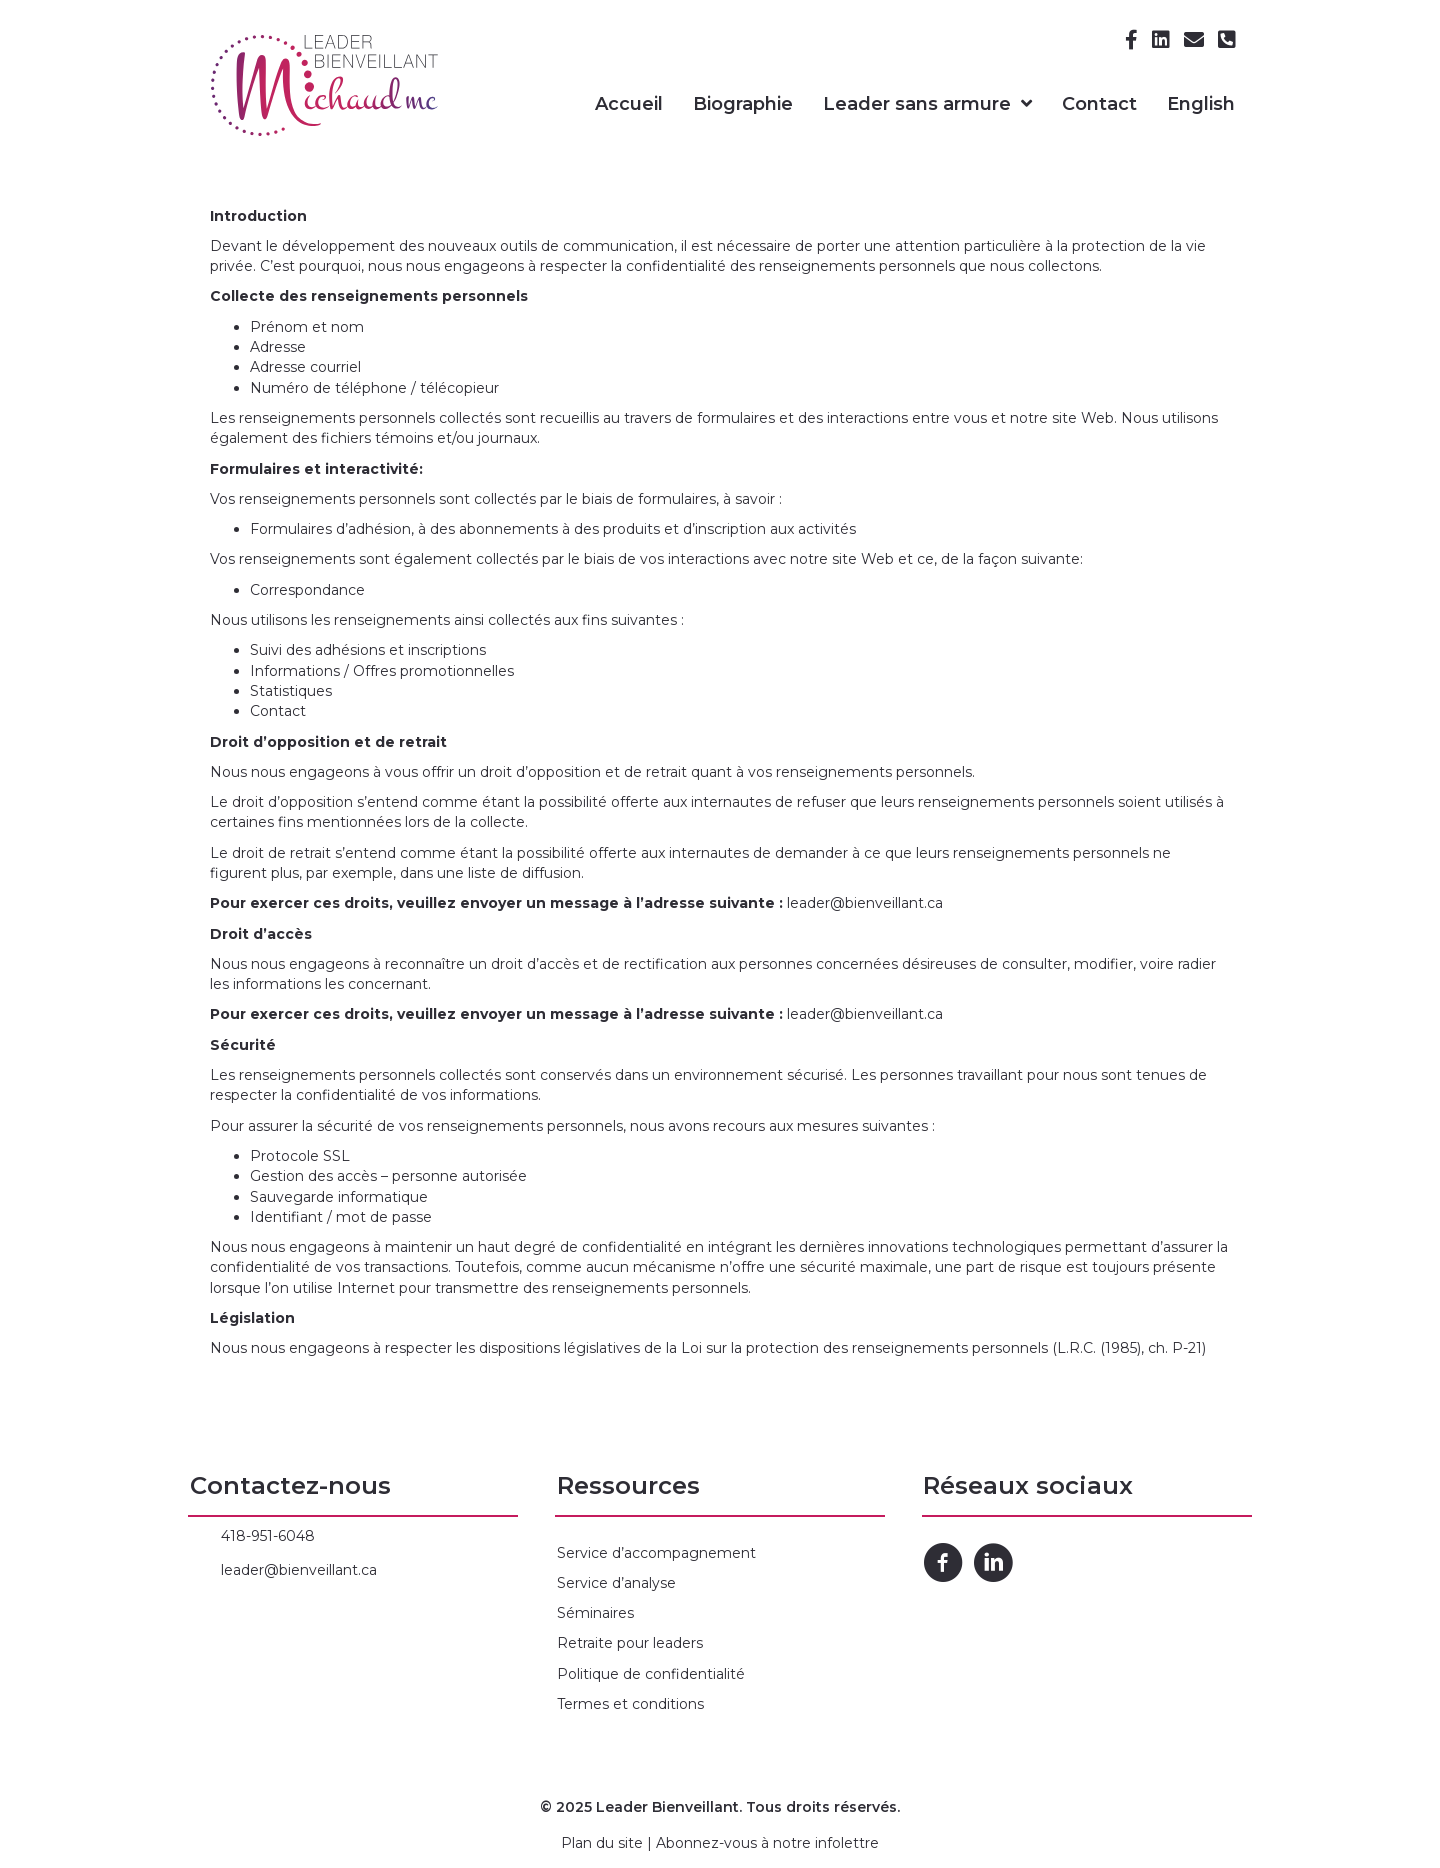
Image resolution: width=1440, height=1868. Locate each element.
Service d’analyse (616, 1583)
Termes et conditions (630, 1704)
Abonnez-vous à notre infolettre (767, 1843)
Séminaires (595, 1613)
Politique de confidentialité (651, 1674)
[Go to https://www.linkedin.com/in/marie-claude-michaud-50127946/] (993, 1564)
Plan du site (602, 1843)
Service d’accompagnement (656, 1553)
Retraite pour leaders (630, 1643)
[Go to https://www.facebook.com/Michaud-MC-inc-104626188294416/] (943, 1564)
